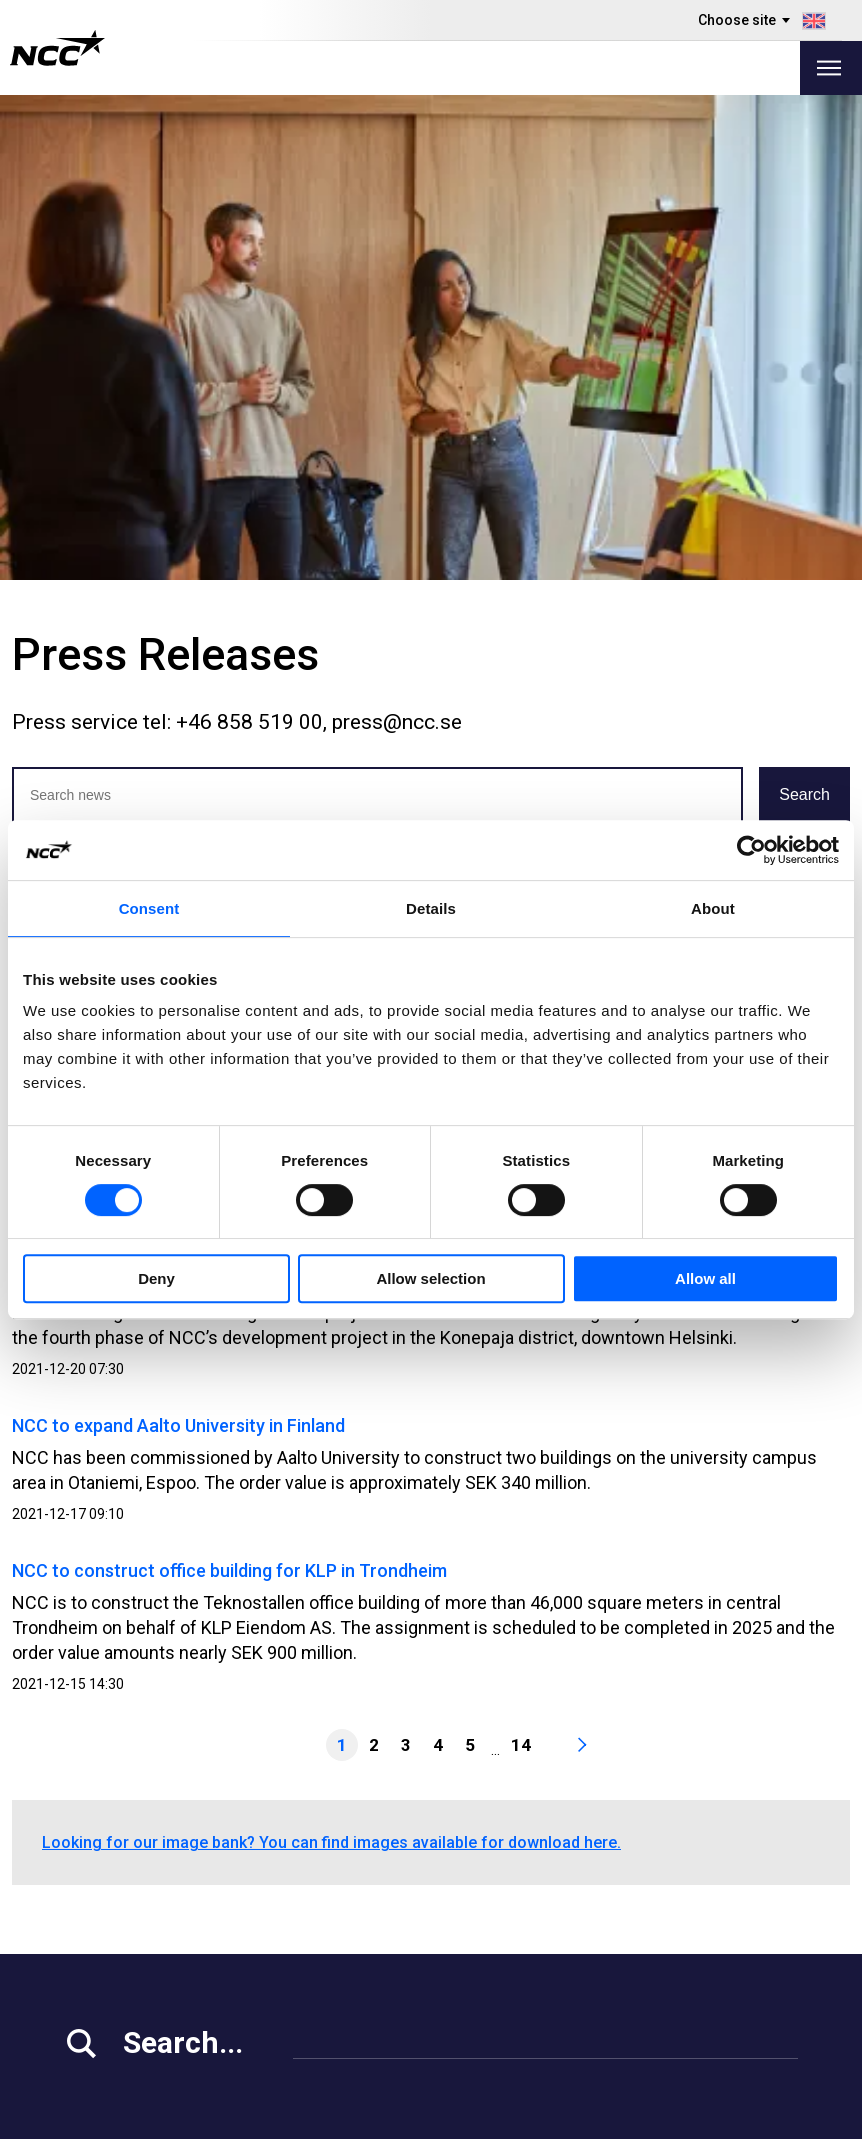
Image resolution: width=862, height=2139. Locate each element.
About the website (732, 2116)
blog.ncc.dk (555, 2021)
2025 (149, 371)
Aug (418, 414)
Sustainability (113, 1946)
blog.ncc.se (556, 1946)
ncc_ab (759, 1920)
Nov (562, 414)
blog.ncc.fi (551, 1971)
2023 (249, 371)
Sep (467, 414)
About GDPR (557, 1921)
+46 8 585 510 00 (132, 1781)
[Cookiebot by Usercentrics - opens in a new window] (751, 850)
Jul (371, 414)
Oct (515, 414)
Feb (131, 414)
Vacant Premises (355, 1896)
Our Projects (339, 1921)
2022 (299, 371)
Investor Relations (130, 1896)
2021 (359, 371)
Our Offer (328, 1871)
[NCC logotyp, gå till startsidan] (57, 48)
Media (86, 1871)
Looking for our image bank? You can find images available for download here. (331, 1357)
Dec (610, 414)
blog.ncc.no (556, 1996)
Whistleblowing (569, 1896)
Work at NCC (110, 1921)
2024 (199, 371)
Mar (179, 414)
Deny (156, 1278)
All (40, 414)
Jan (84, 414)
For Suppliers (113, 1971)
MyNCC (540, 1871)
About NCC (333, 1946)
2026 (99, 371)
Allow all (705, 1278)
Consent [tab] (149, 908)
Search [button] (804, 309)
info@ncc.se (114, 1806)
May (276, 414)
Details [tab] (431, 908)
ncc (746, 1895)
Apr (227, 414)
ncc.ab (757, 1870)
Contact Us (334, 1971)
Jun (326, 414)
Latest (44, 371)
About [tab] (713, 908)
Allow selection (430, 1278)
